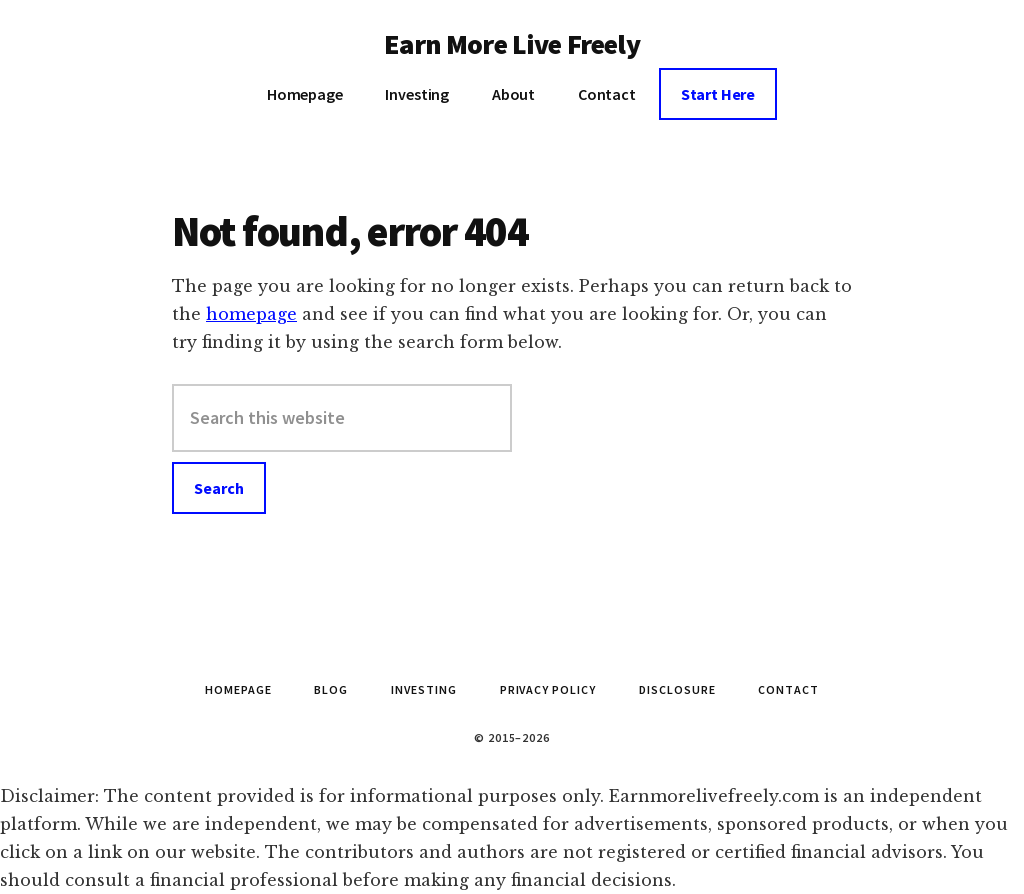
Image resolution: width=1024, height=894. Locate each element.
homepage (251, 314)
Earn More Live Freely (511, 44)
